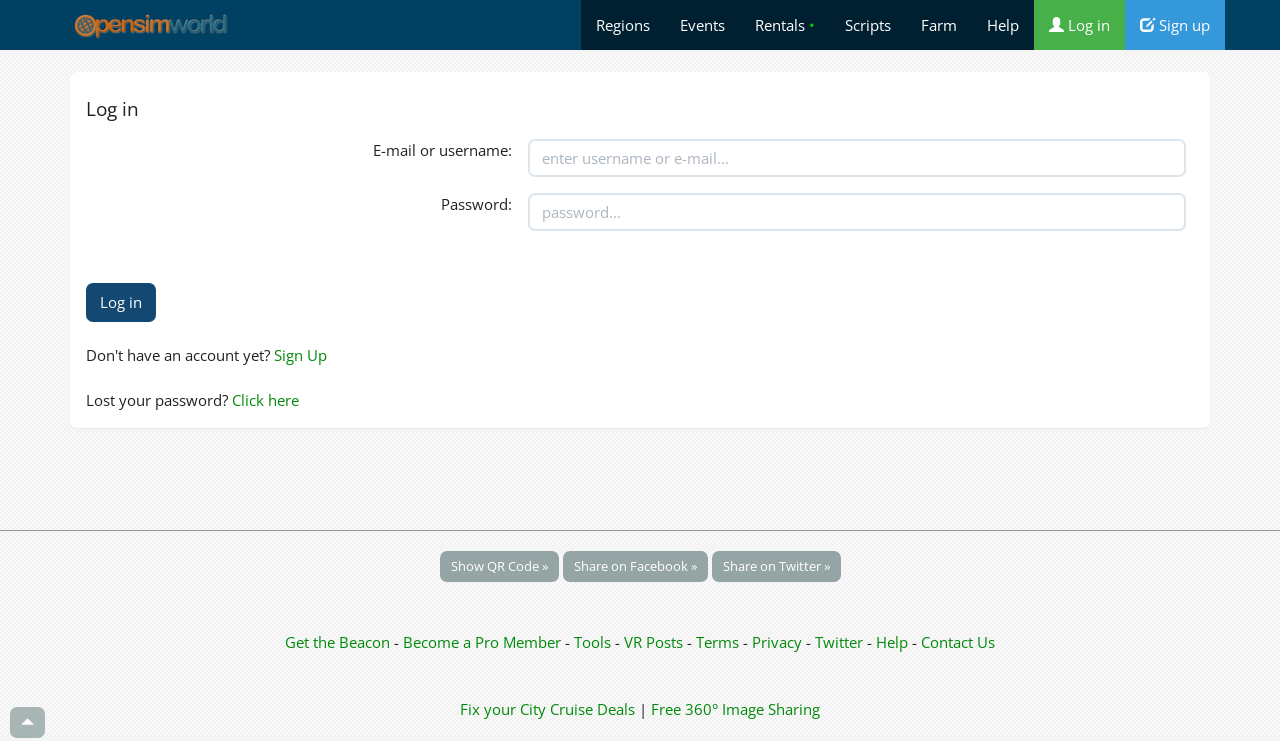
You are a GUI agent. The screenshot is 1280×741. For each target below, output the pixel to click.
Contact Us (958, 642)
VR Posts (655, 642)
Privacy (777, 642)
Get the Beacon (337, 642)
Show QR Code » (499, 566)
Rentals (785, 25)
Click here (265, 400)
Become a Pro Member (484, 642)
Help (1003, 25)
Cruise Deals (592, 709)
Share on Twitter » (776, 566)
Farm (939, 25)
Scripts (868, 25)
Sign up (1175, 25)
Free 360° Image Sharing (735, 709)
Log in (1079, 25)
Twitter (839, 642)
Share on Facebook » (635, 566)
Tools (594, 642)
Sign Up (300, 355)
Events (702, 25)
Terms (719, 642)
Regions (623, 25)
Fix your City (503, 709)
